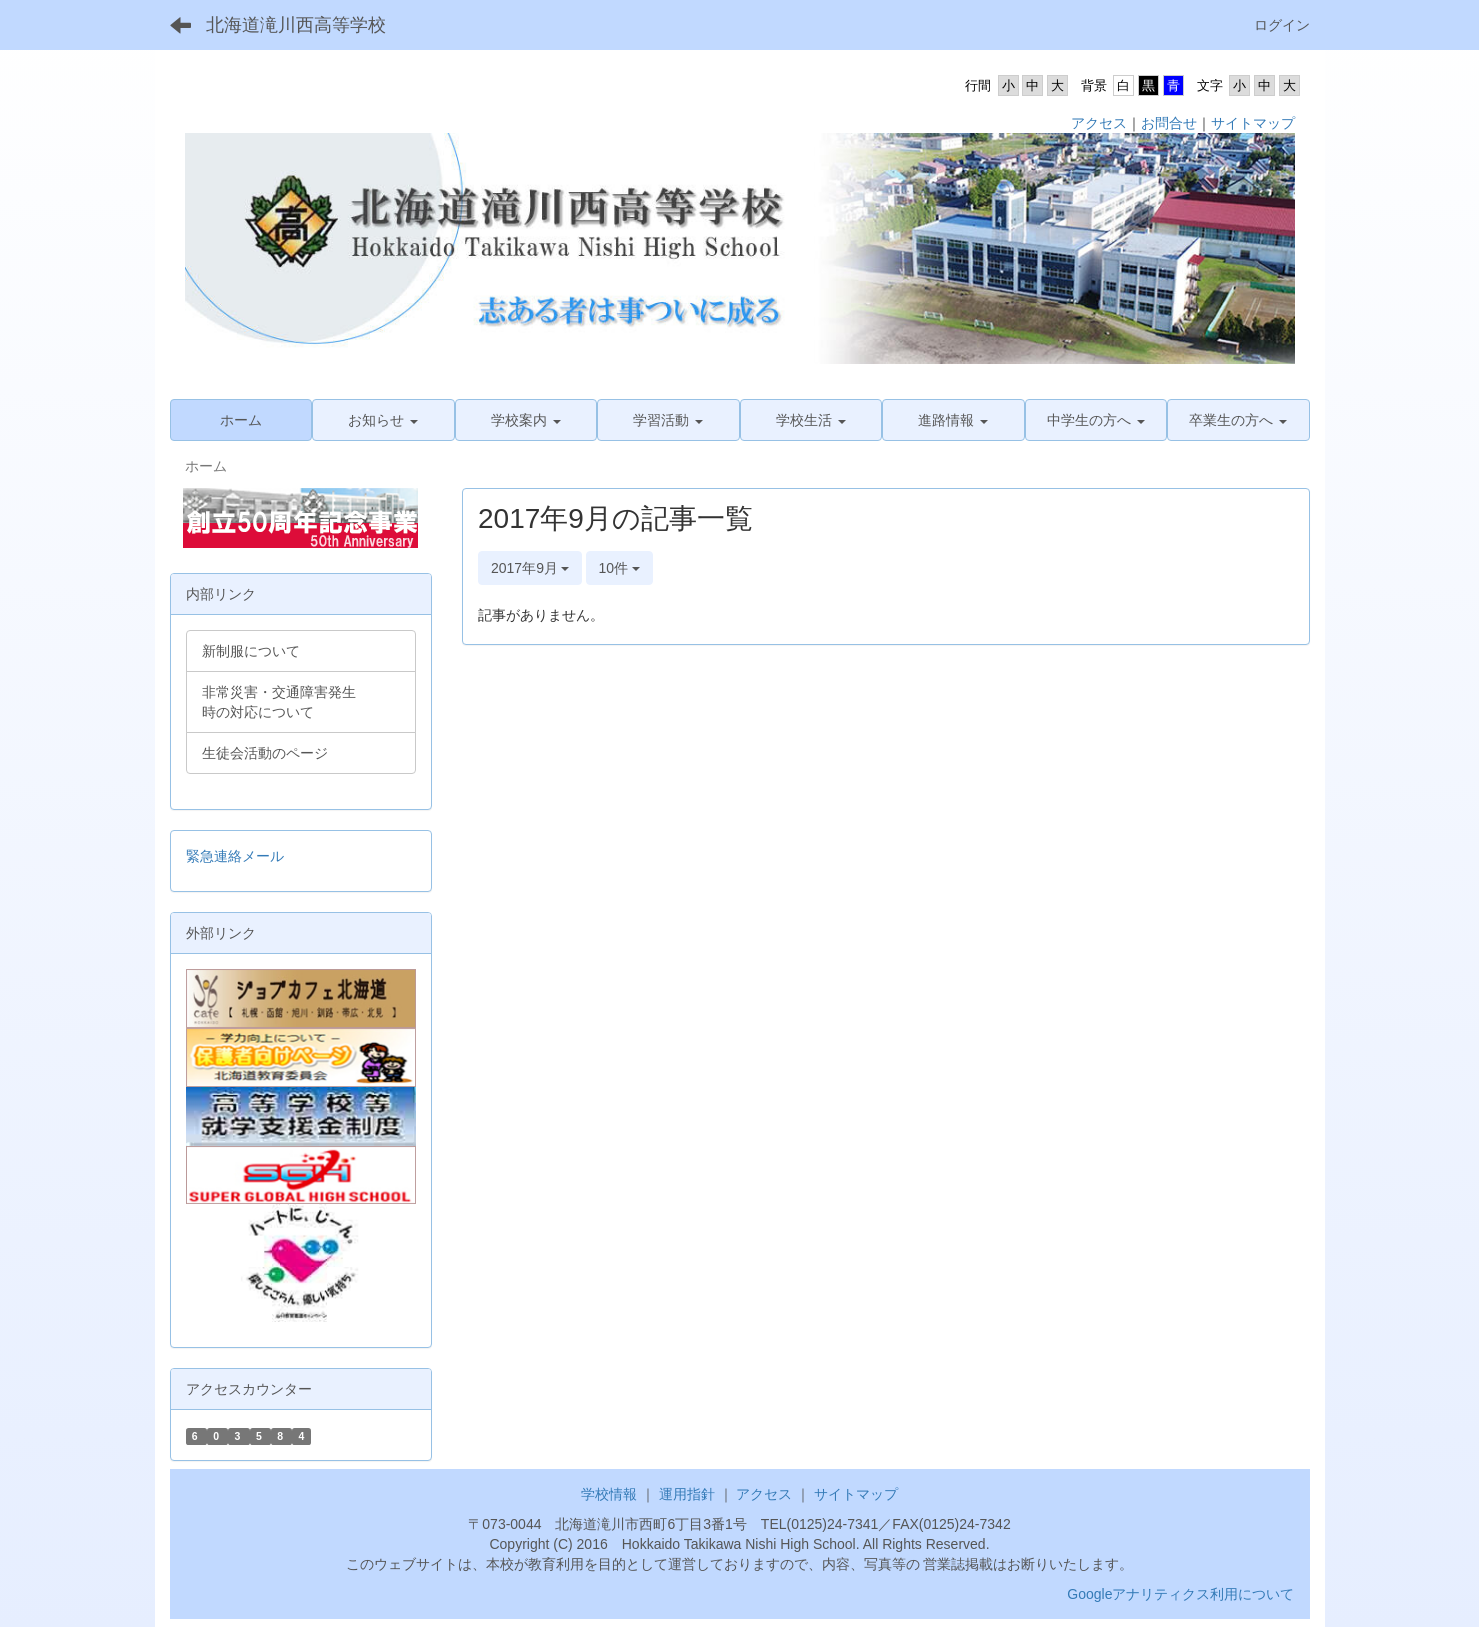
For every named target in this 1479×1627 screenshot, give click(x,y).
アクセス (1099, 123)
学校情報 (609, 1494)
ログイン (1282, 25)
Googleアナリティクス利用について (1180, 1594)
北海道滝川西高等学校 (296, 25)
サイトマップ (1253, 123)
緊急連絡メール (235, 856)
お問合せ (1169, 123)
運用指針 (687, 1494)
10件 (619, 568)
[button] (383, 420)
